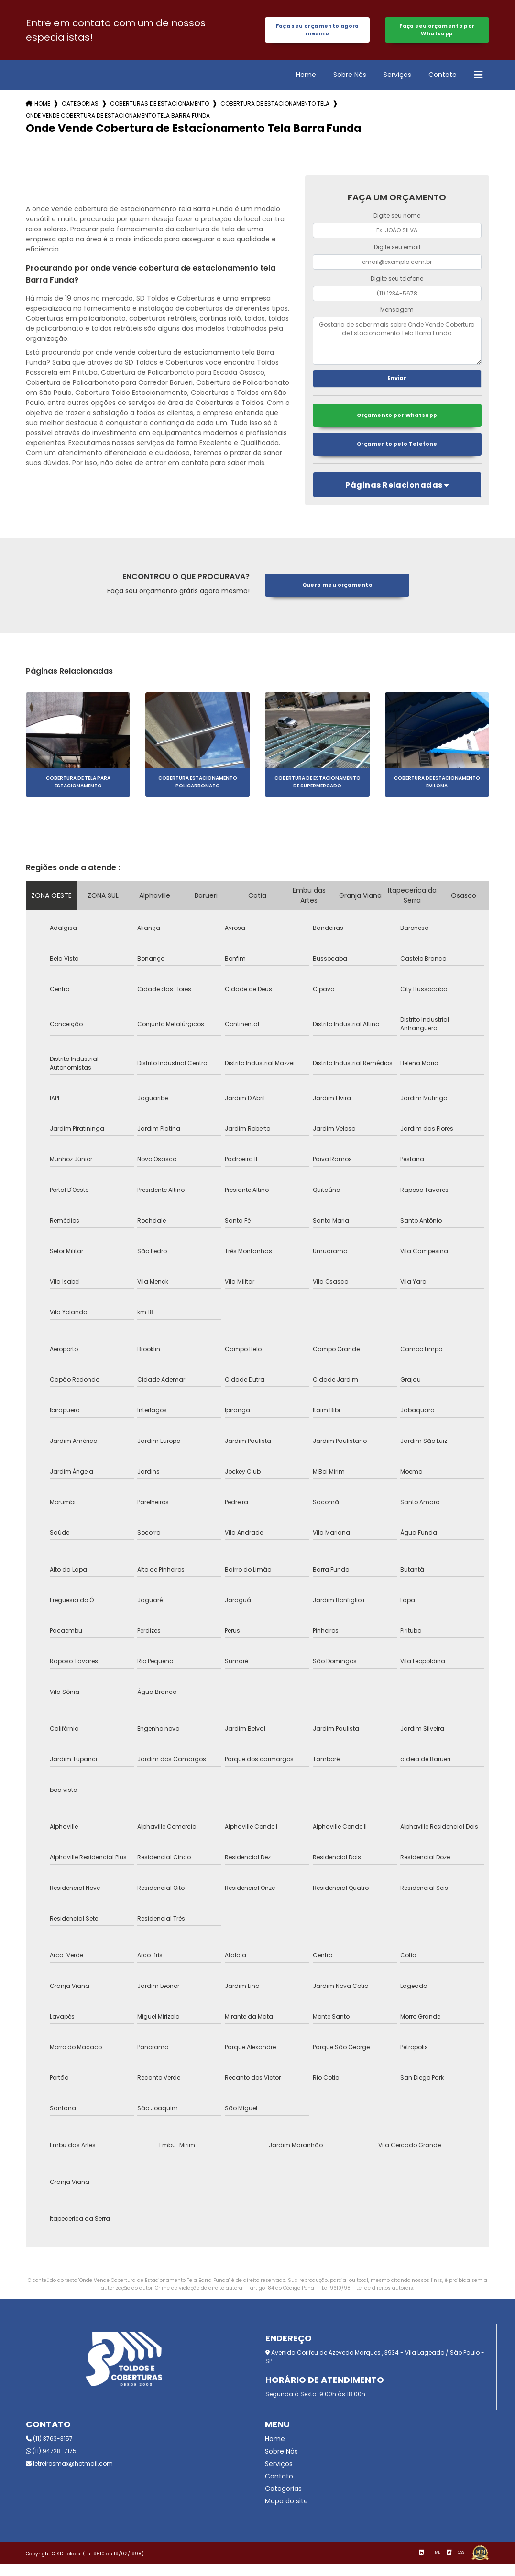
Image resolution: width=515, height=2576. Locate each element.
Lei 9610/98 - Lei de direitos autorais (367, 2300)
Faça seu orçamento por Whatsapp (437, 33)
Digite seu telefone (397, 285)
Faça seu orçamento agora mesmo (317, 33)
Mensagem (397, 317)
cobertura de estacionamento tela (274, 111)
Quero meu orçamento (337, 597)
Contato (442, 82)
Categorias (80, 111)
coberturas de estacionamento (159, 111)
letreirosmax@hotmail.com (69, 2476)
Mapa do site (286, 2513)
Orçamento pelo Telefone (397, 456)
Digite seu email (397, 254)
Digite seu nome (396, 222)
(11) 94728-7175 (51, 2463)
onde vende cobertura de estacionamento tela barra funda (118, 123)
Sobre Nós (349, 82)
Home (306, 82)
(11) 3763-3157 (49, 2451)
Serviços (397, 82)
